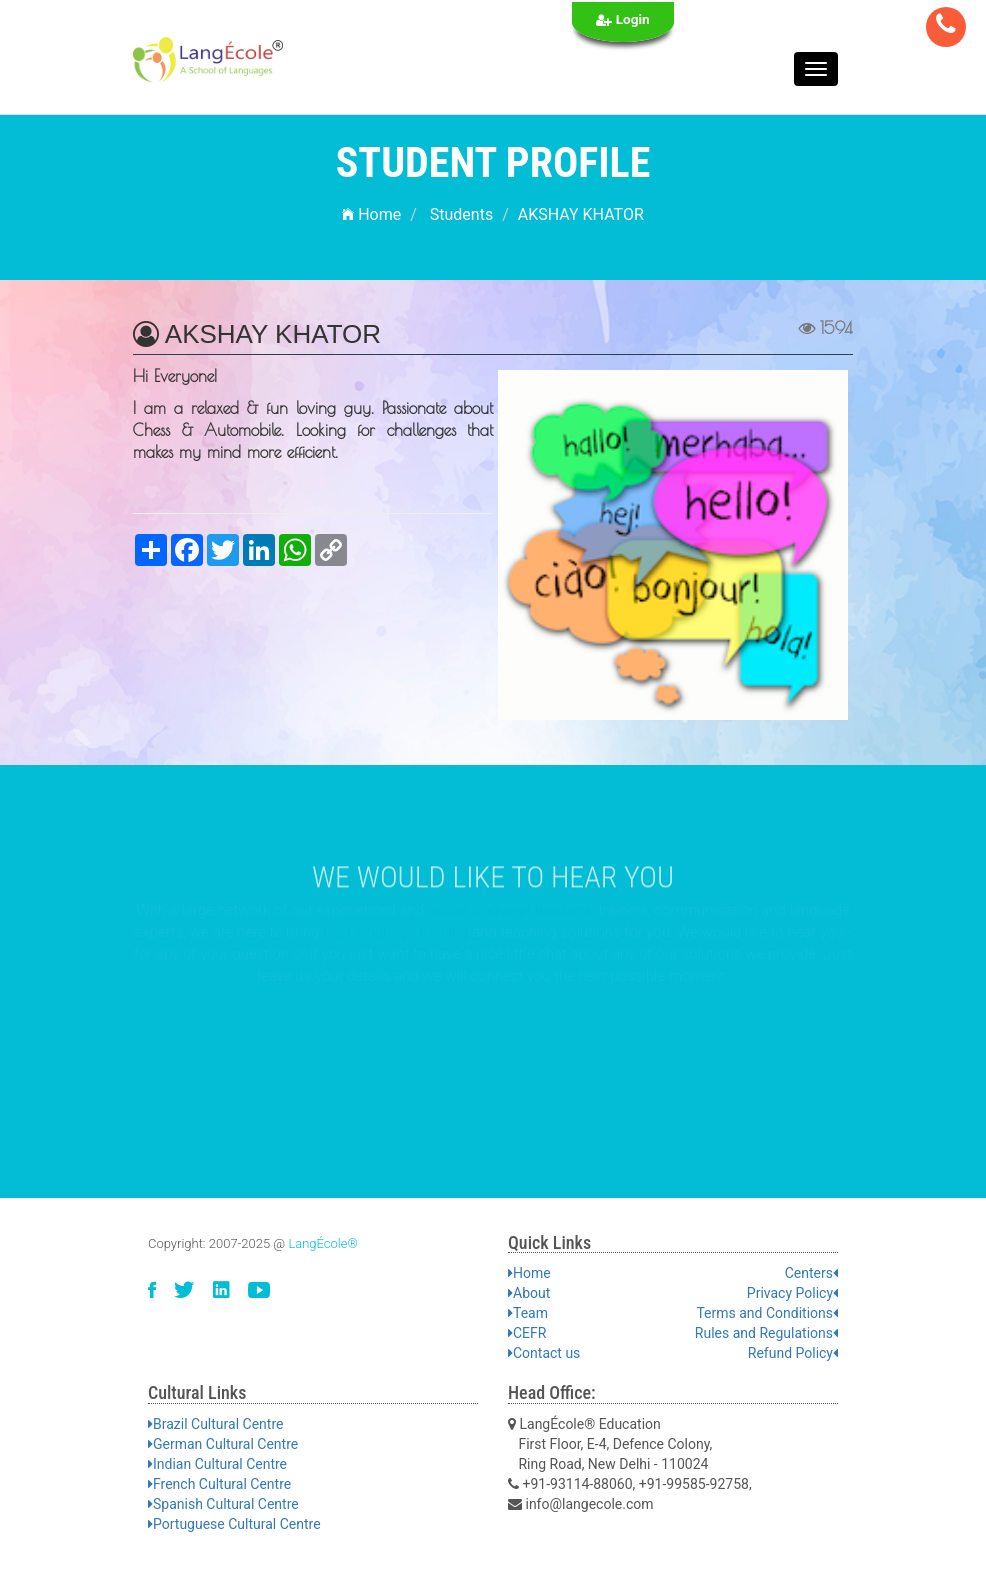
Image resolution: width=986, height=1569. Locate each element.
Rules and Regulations (766, 1333)
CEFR (527, 1333)
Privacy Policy (792, 1293)
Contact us (544, 1353)
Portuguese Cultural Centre (234, 1524)
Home (371, 214)
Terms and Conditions (767, 1313)
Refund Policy (793, 1353)
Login (623, 20)
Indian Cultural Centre (217, 1464)
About (529, 1293)
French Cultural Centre (219, 1484)
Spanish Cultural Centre (223, 1504)
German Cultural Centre (223, 1444)
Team (528, 1313)
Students (461, 214)
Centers (811, 1273)
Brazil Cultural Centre (215, 1424)
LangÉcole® (323, 1243)
